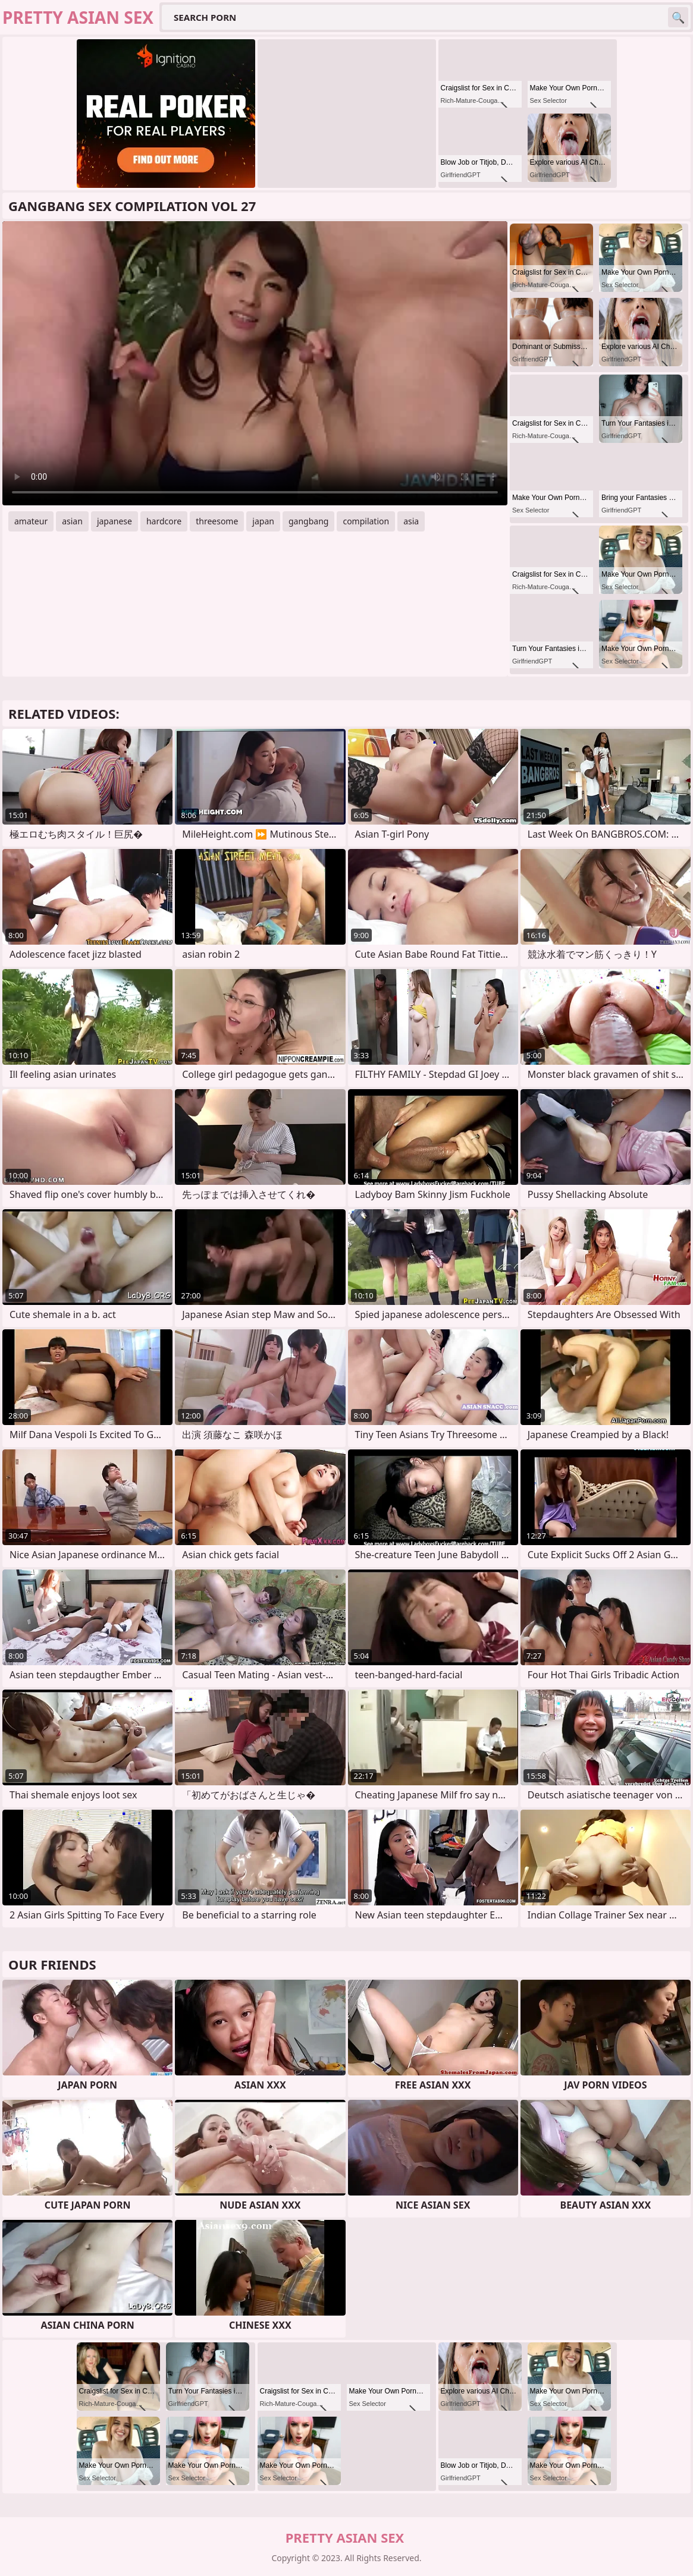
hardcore (163, 521)
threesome (217, 521)
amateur (31, 521)
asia (411, 521)
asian (72, 521)
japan (263, 521)
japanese (114, 521)
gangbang (308, 521)
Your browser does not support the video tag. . (254, 363)
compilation (366, 521)
